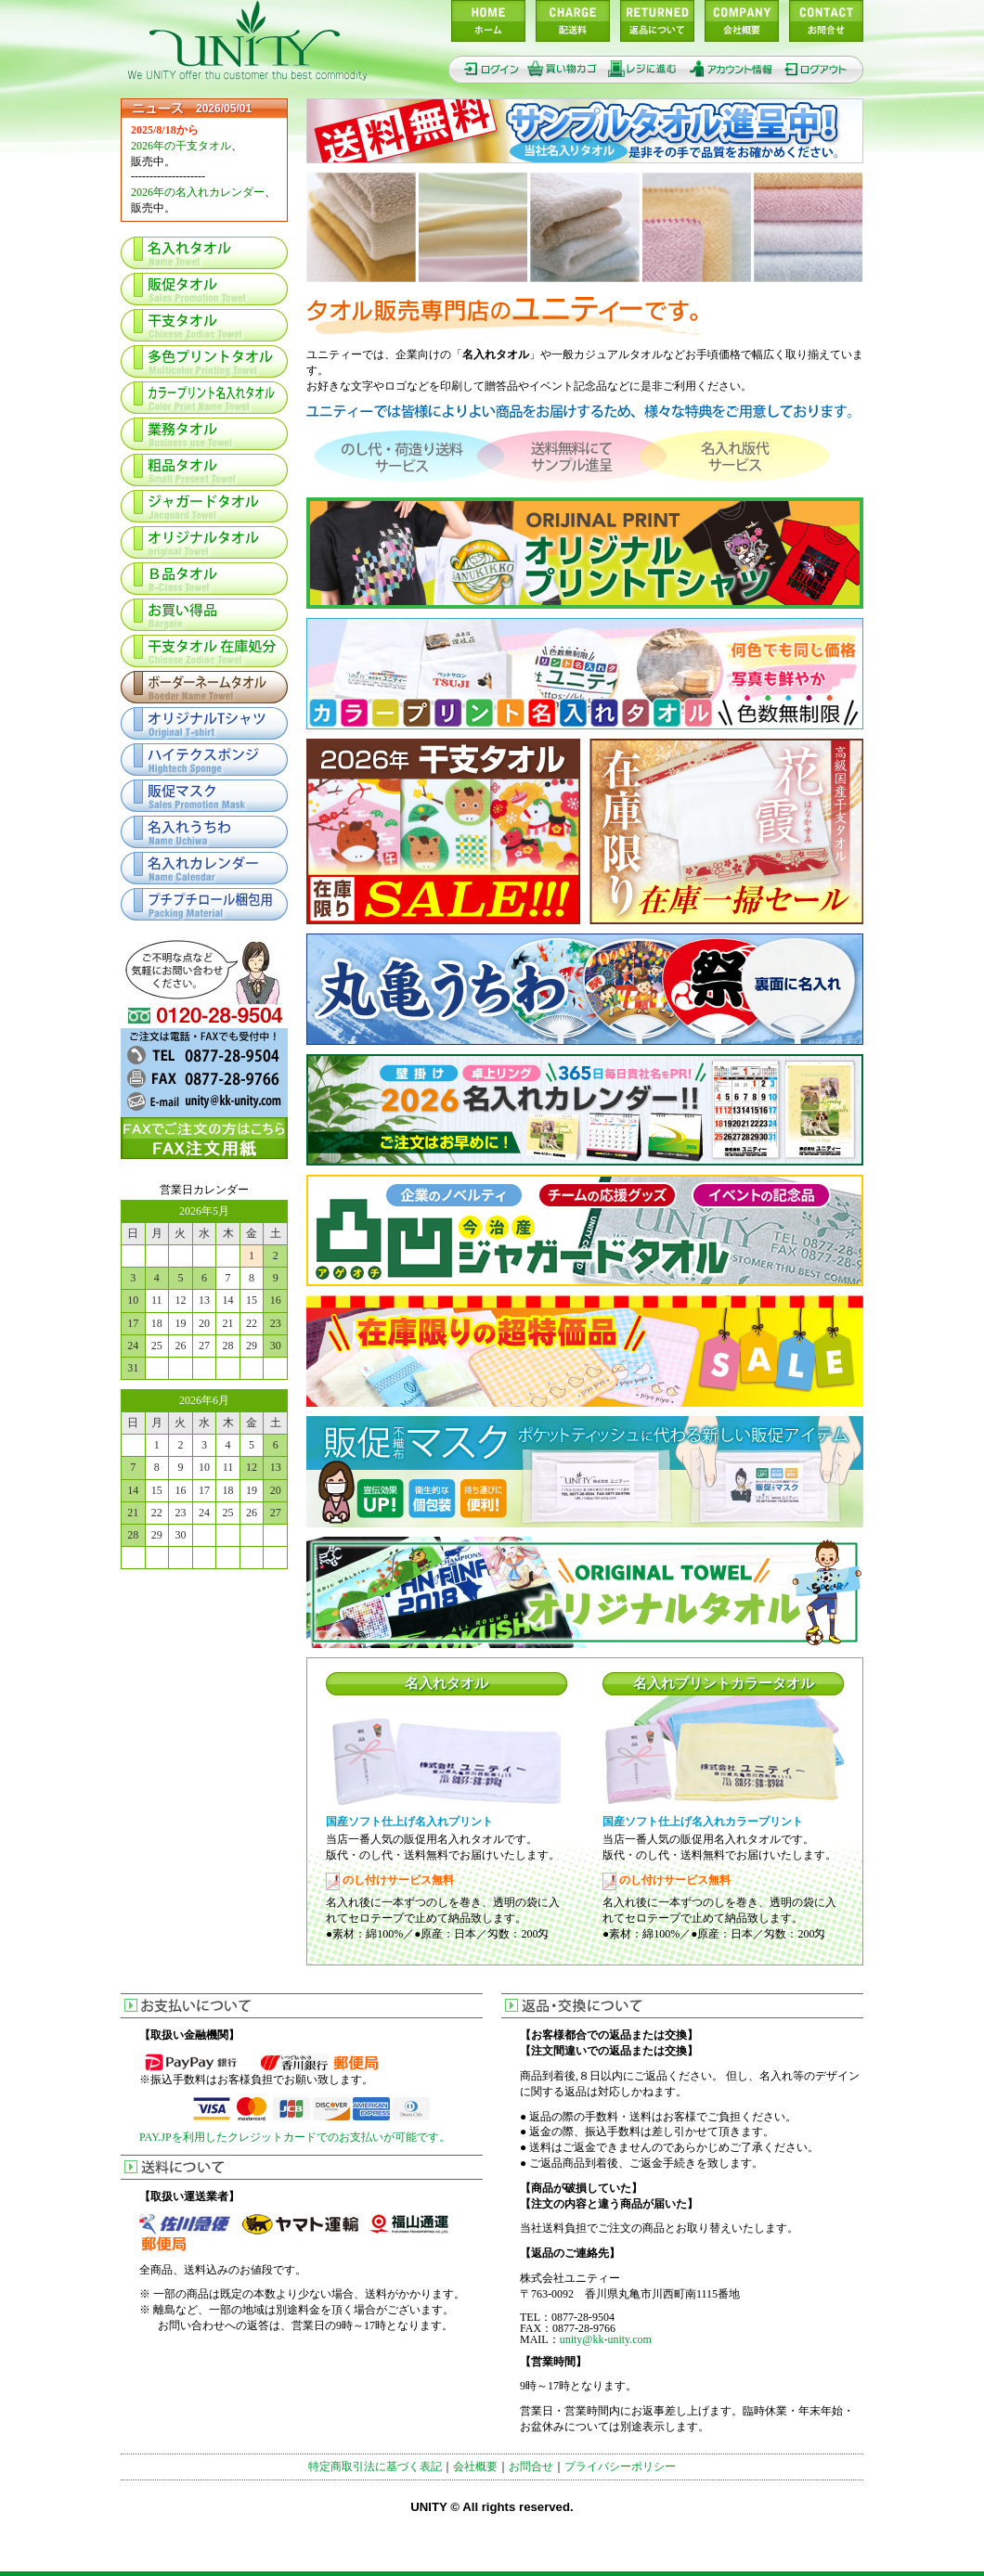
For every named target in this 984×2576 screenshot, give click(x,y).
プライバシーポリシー (620, 2466)
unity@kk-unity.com (606, 2339)
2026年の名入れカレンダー (198, 192)
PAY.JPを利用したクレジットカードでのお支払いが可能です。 (294, 2137)
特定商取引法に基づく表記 (375, 2466)
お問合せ (531, 2466)
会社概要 (475, 2466)
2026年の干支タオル (181, 145)
